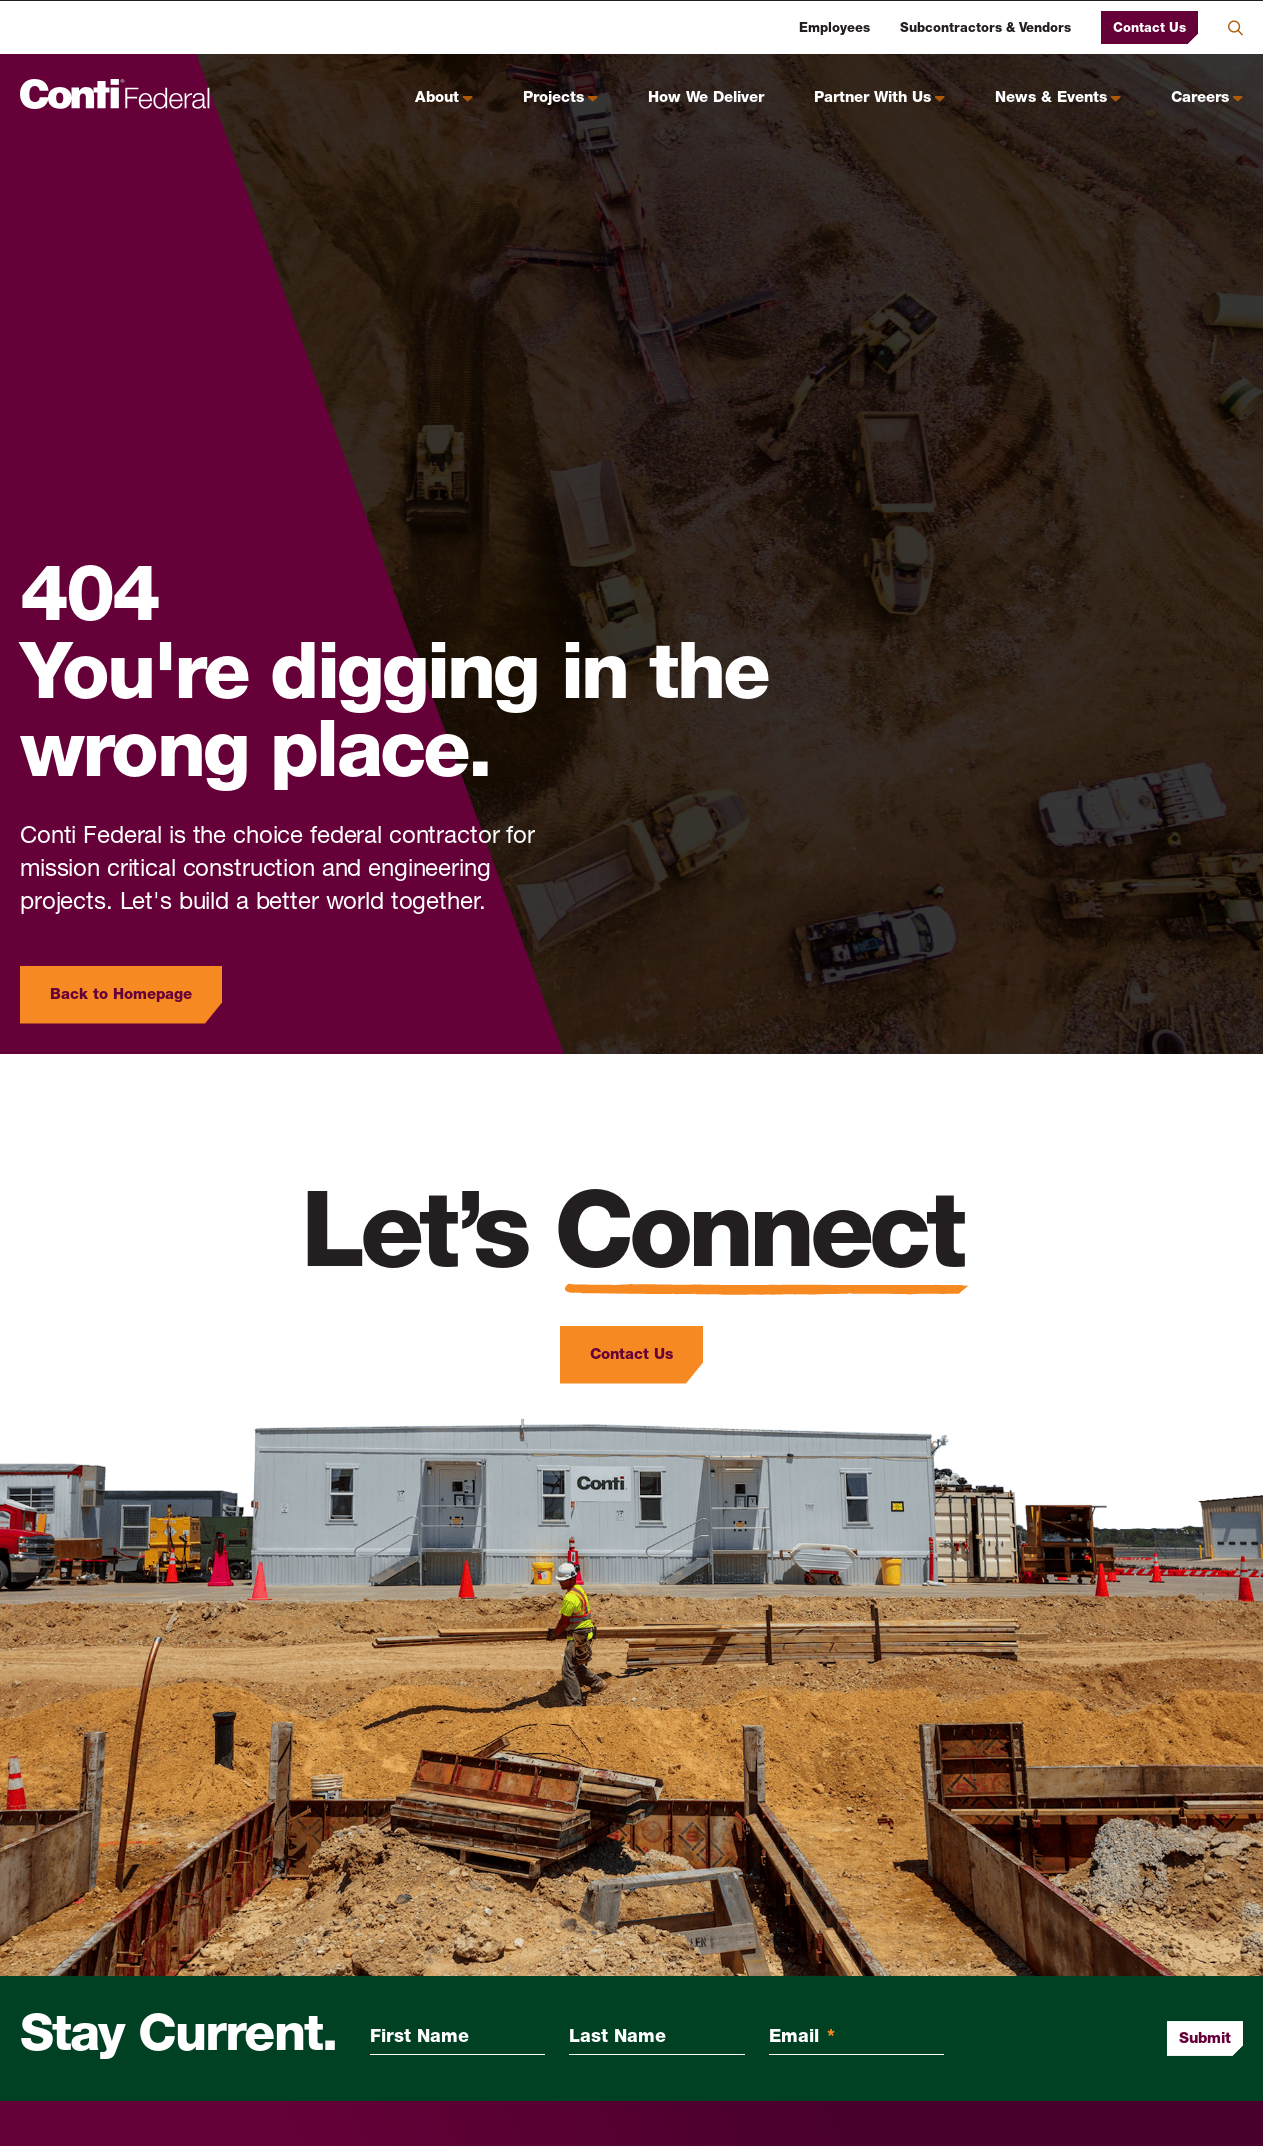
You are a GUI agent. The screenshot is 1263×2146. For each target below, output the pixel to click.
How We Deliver (706, 98)
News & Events (1051, 98)
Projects (553, 98)
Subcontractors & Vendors (985, 28)
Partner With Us (872, 98)
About (437, 98)
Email (802, 2037)
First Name (419, 2037)
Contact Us (1149, 27)
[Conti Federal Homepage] (115, 94)
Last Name (617, 2037)
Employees (834, 28)
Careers (1200, 98)
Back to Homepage (121, 995)
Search (1235, 28)
